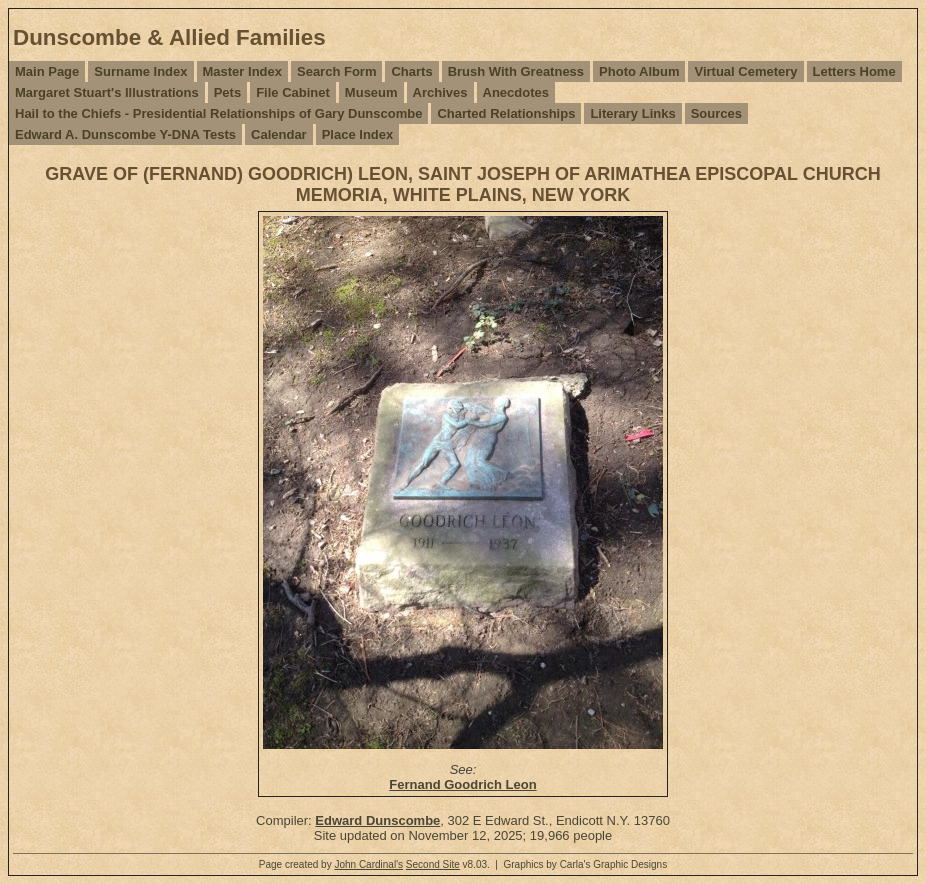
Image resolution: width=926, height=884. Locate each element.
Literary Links (632, 113)
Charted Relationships (506, 113)
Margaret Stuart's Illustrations (107, 92)
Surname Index (140, 71)
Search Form (336, 71)
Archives (440, 92)
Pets (227, 92)
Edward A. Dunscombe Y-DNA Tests (125, 134)
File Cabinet (293, 92)
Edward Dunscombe (377, 820)
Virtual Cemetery (745, 71)
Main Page (47, 71)
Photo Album (639, 71)
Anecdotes (516, 92)
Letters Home (854, 71)
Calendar (279, 134)
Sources (716, 113)
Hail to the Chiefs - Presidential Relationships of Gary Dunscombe (218, 113)
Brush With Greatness (516, 71)
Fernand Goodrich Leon (462, 784)
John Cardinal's (368, 864)
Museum (371, 92)
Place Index (358, 134)
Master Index (242, 71)
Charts (411, 71)
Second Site (433, 864)
